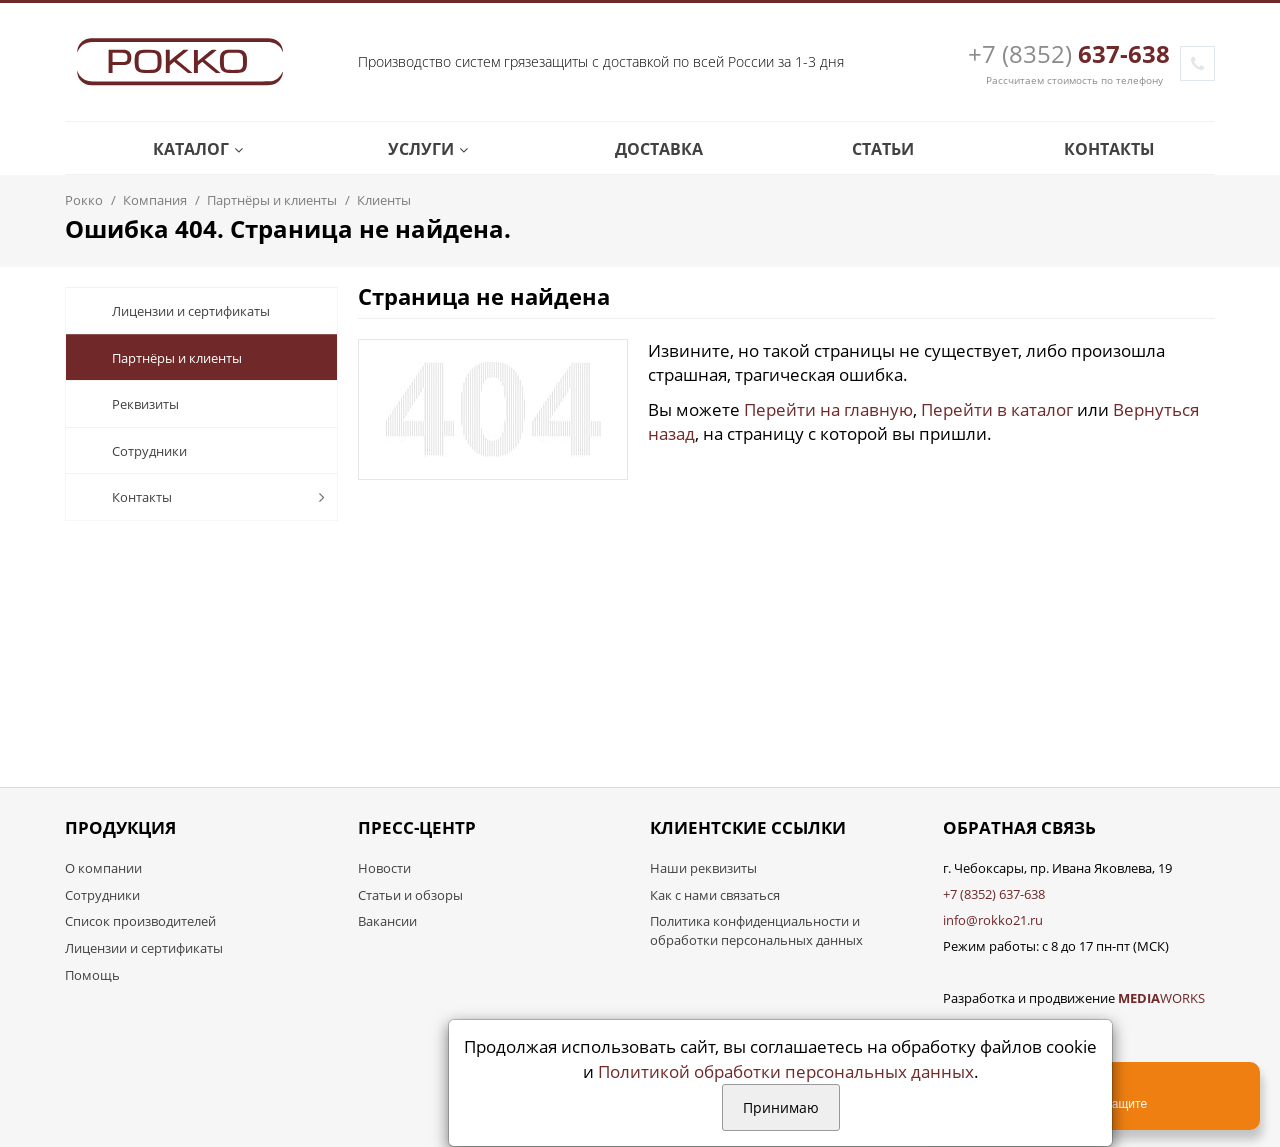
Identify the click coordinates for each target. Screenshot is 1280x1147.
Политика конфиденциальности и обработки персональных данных (756, 930)
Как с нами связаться (715, 895)
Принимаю (781, 1107)
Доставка (643, 149)
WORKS (1161, 998)
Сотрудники (134, 451)
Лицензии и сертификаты (175, 311)
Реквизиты (130, 404)
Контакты (1094, 149)
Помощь (92, 975)
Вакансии (387, 921)
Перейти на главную (828, 409)
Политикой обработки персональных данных (786, 1071)
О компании (103, 868)
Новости (384, 868)
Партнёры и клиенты (161, 358)
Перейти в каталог (997, 409)
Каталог (182, 149)
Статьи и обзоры (410, 895)
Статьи (867, 149)
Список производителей (140, 921)
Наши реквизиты (703, 868)
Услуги (412, 149)
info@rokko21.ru (993, 920)
